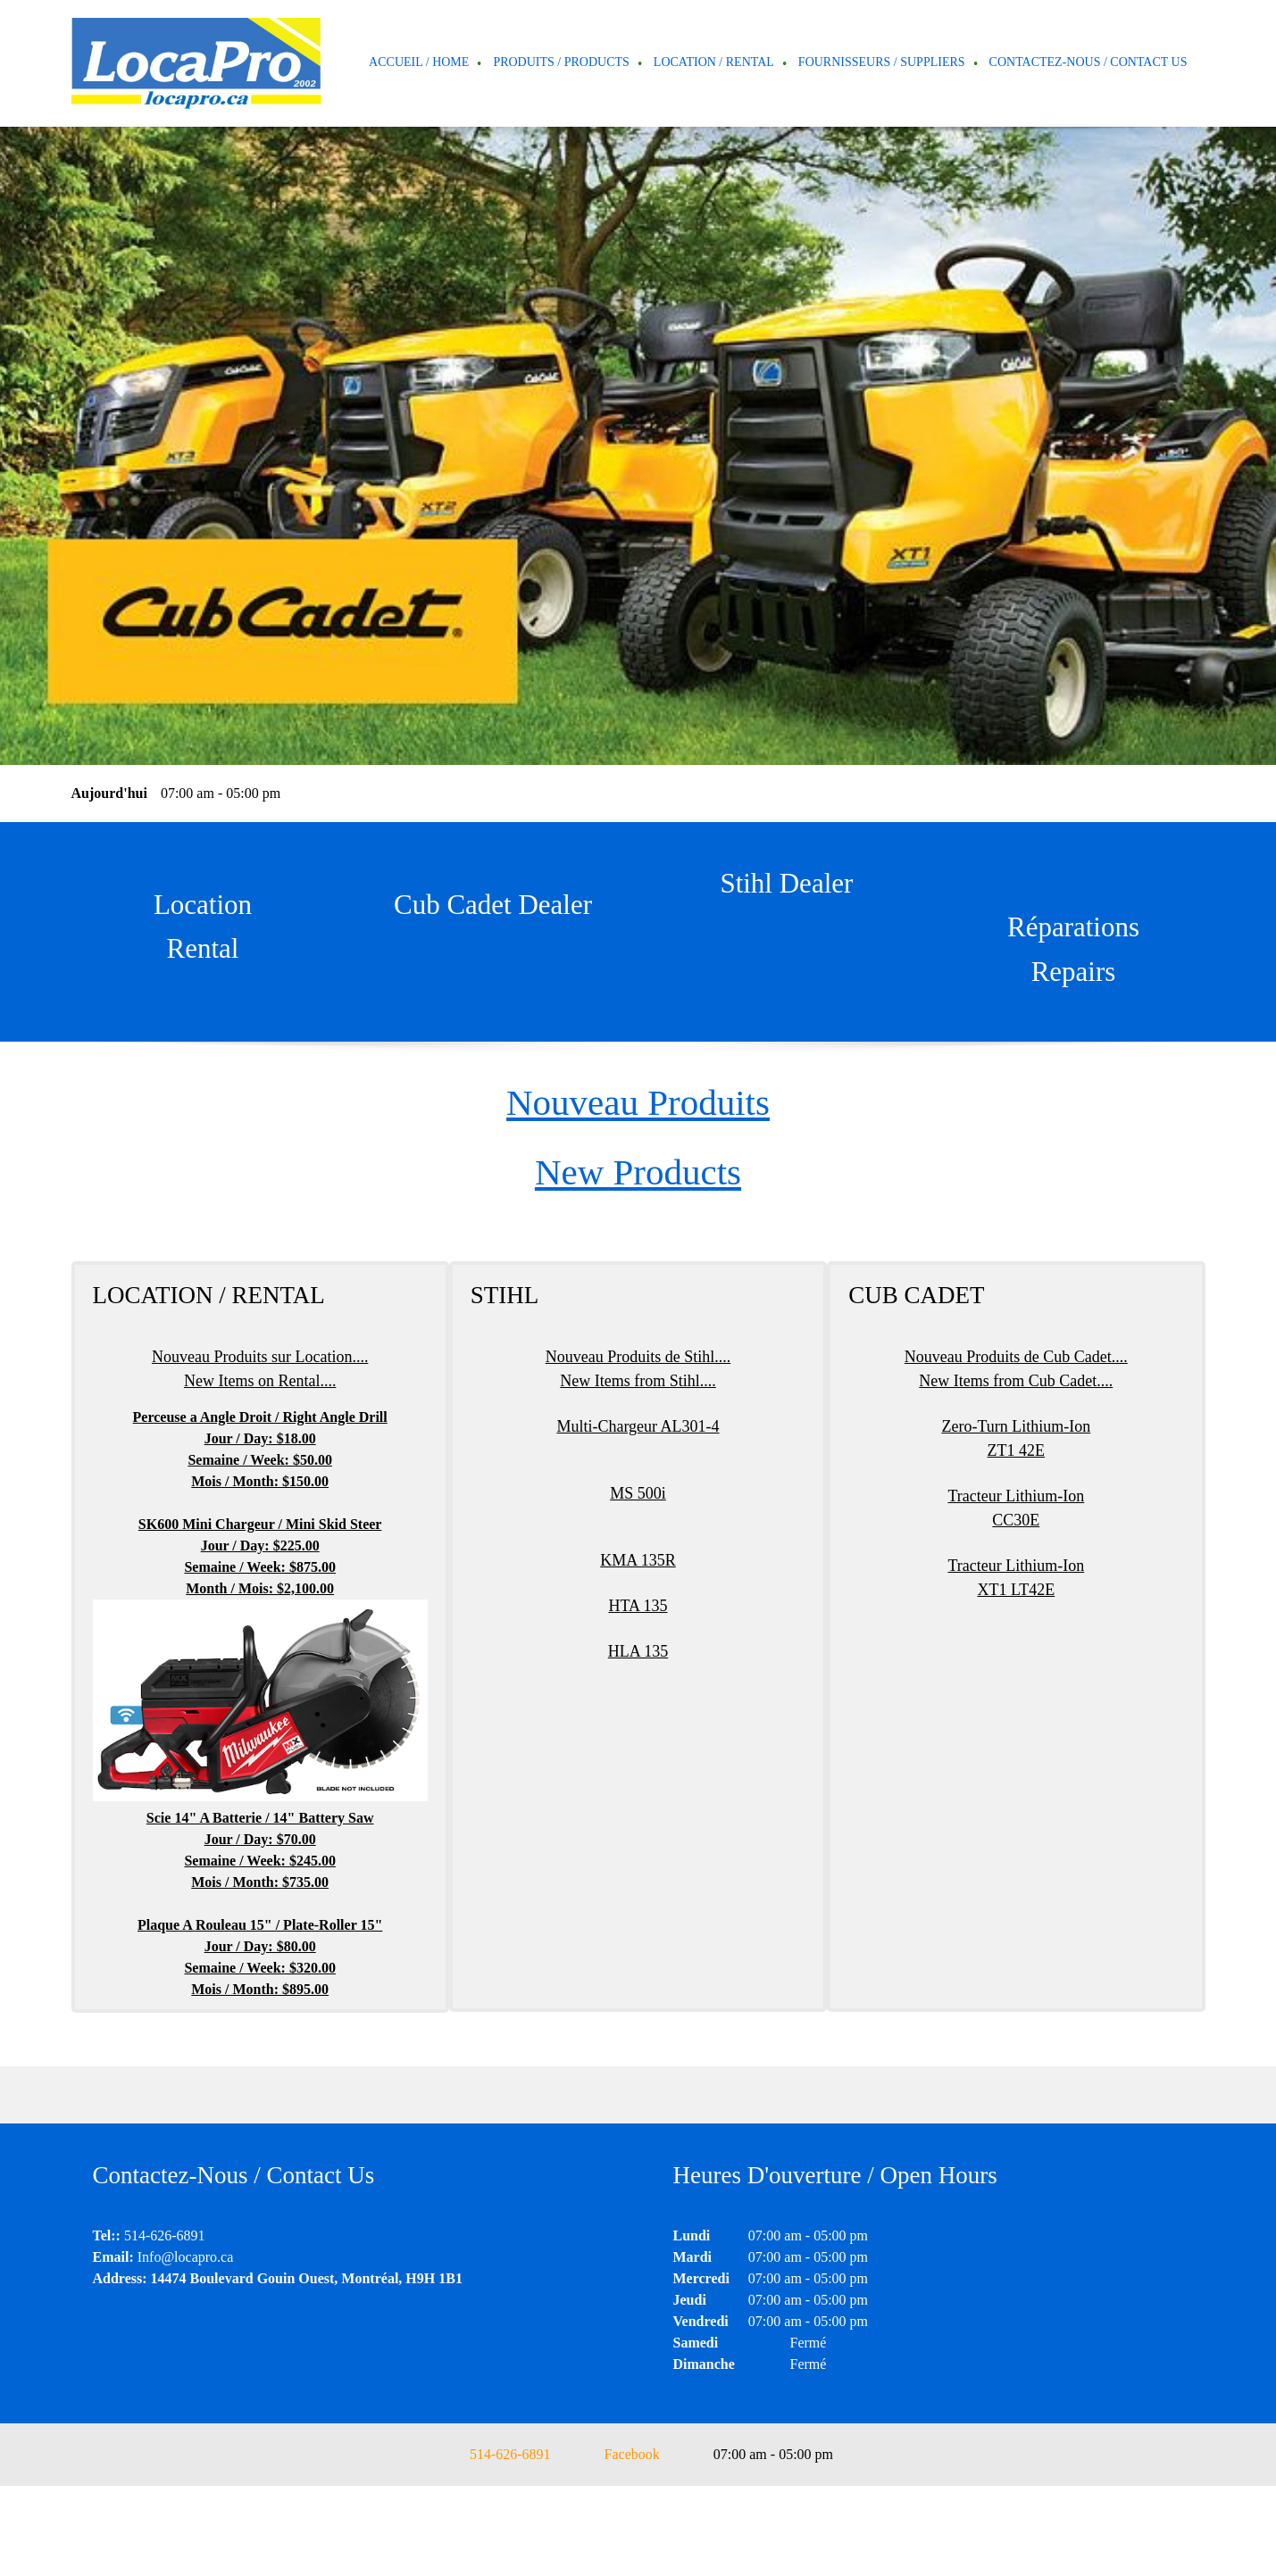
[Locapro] (196, 63)
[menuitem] (419, 63)
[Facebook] (623, 2454)
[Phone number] (501, 2454)
